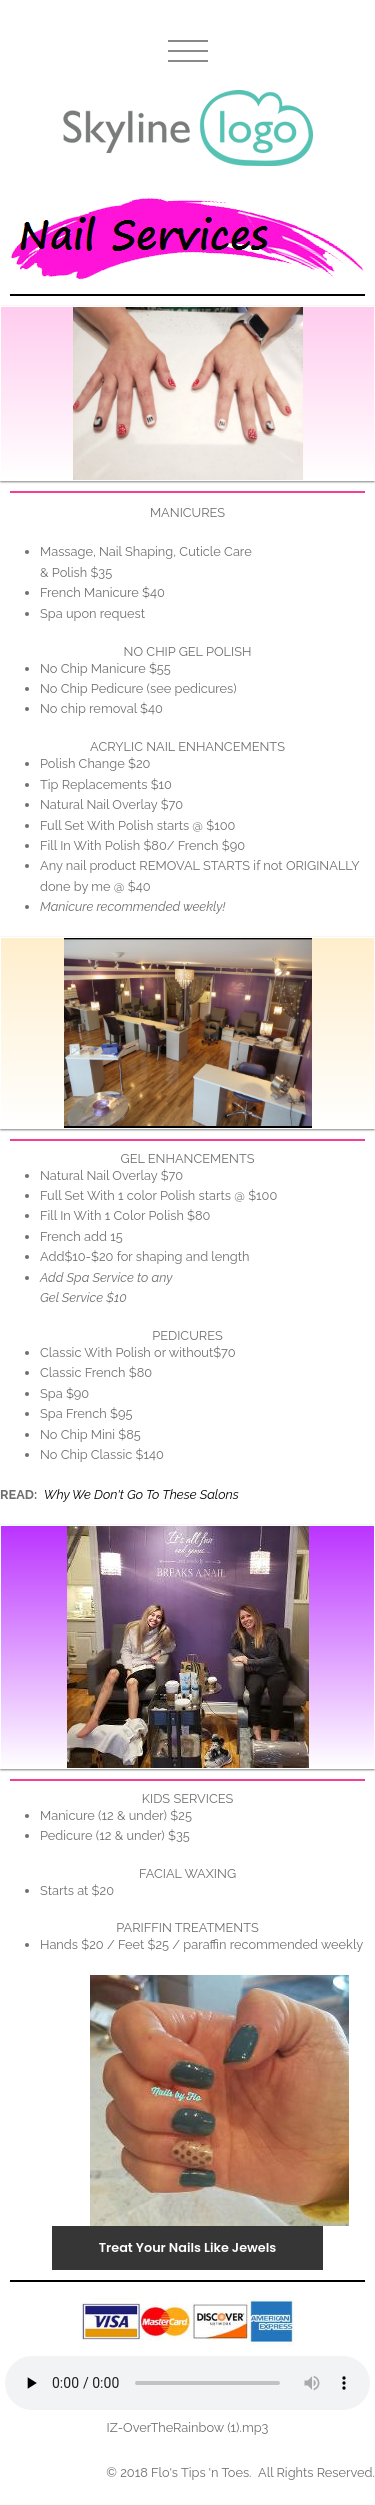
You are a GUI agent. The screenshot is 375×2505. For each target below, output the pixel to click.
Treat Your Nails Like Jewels (188, 2247)
